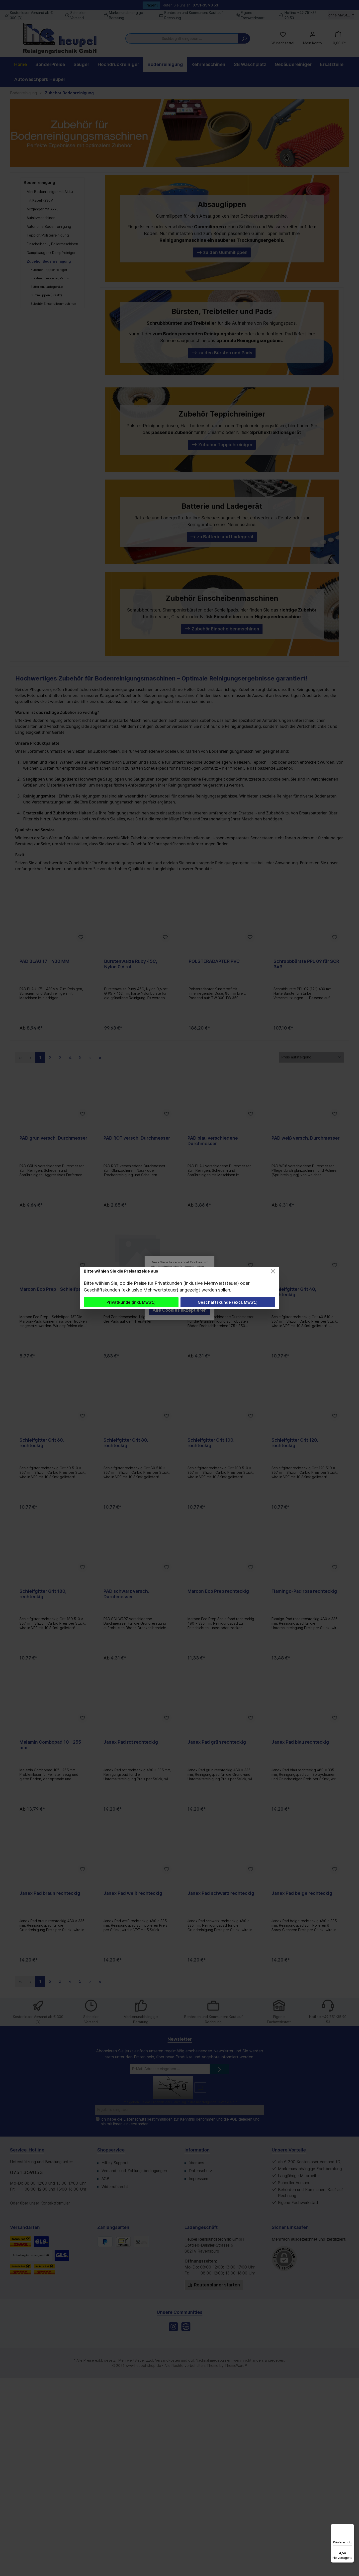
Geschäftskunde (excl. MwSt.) (228, 1302)
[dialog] (179, 1288)
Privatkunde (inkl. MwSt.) (131, 1302)
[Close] (272, 1271)
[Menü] (351, 2527)
